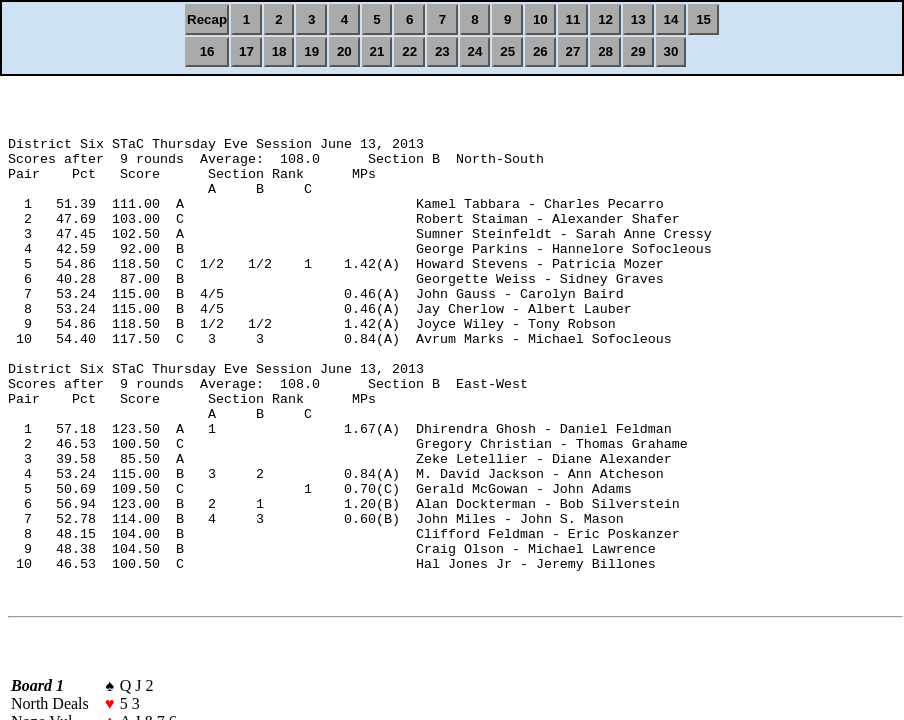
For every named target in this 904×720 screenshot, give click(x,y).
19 (311, 51)
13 (638, 19)
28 (605, 51)
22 (409, 51)
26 (540, 51)
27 (573, 51)
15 (703, 19)
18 (279, 51)
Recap (207, 19)
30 (671, 51)
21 (377, 51)
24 (475, 51)
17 (246, 51)
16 (207, 51)
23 (442, 51)
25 (507, 51)
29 (638, 51)
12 (605, 19)
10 (540, 19)
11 (573, 19)
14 (671, 19)
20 (344, 51)
